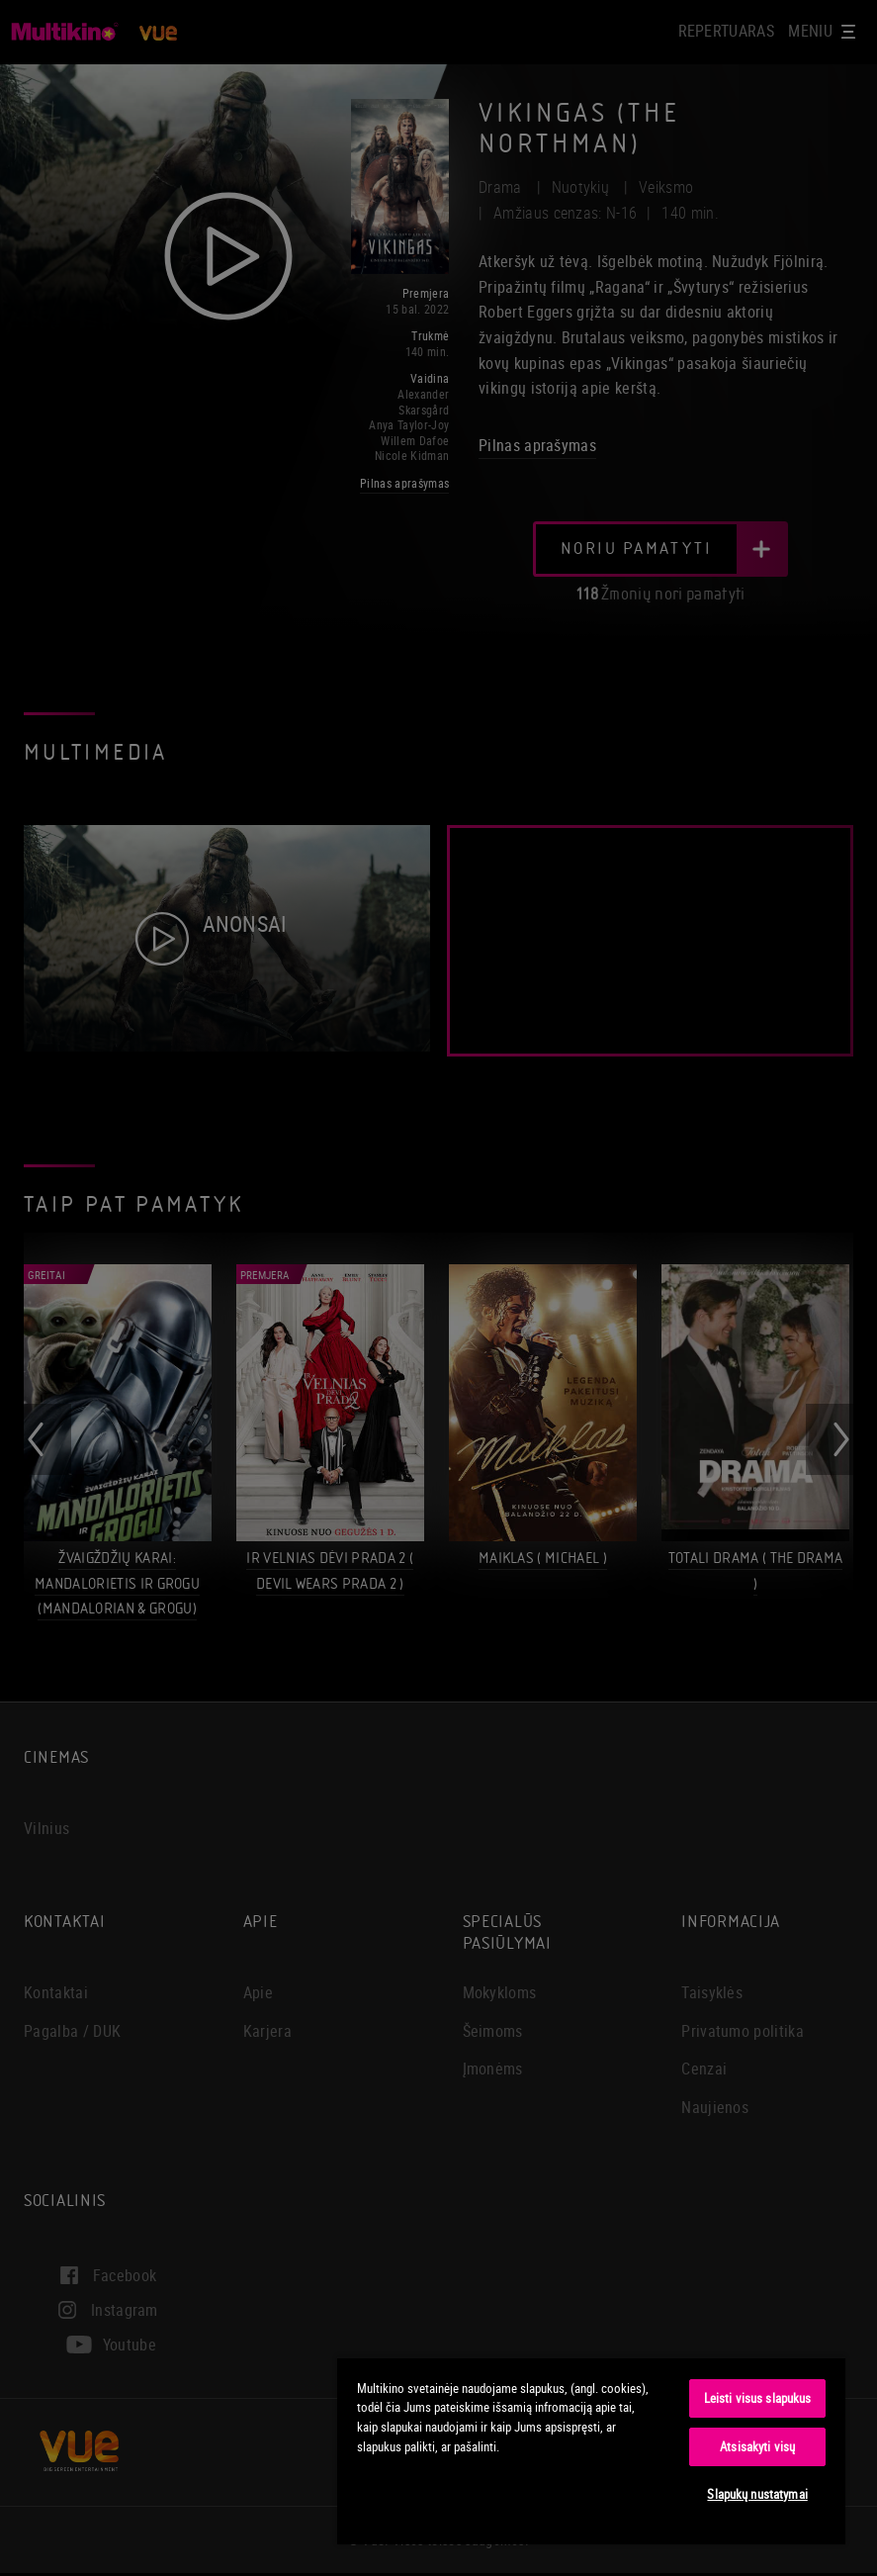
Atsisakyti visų (757, 2446)
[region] (591, 2450)
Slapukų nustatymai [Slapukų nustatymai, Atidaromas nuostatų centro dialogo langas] (757, 2494)
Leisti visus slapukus (758, 2398)
